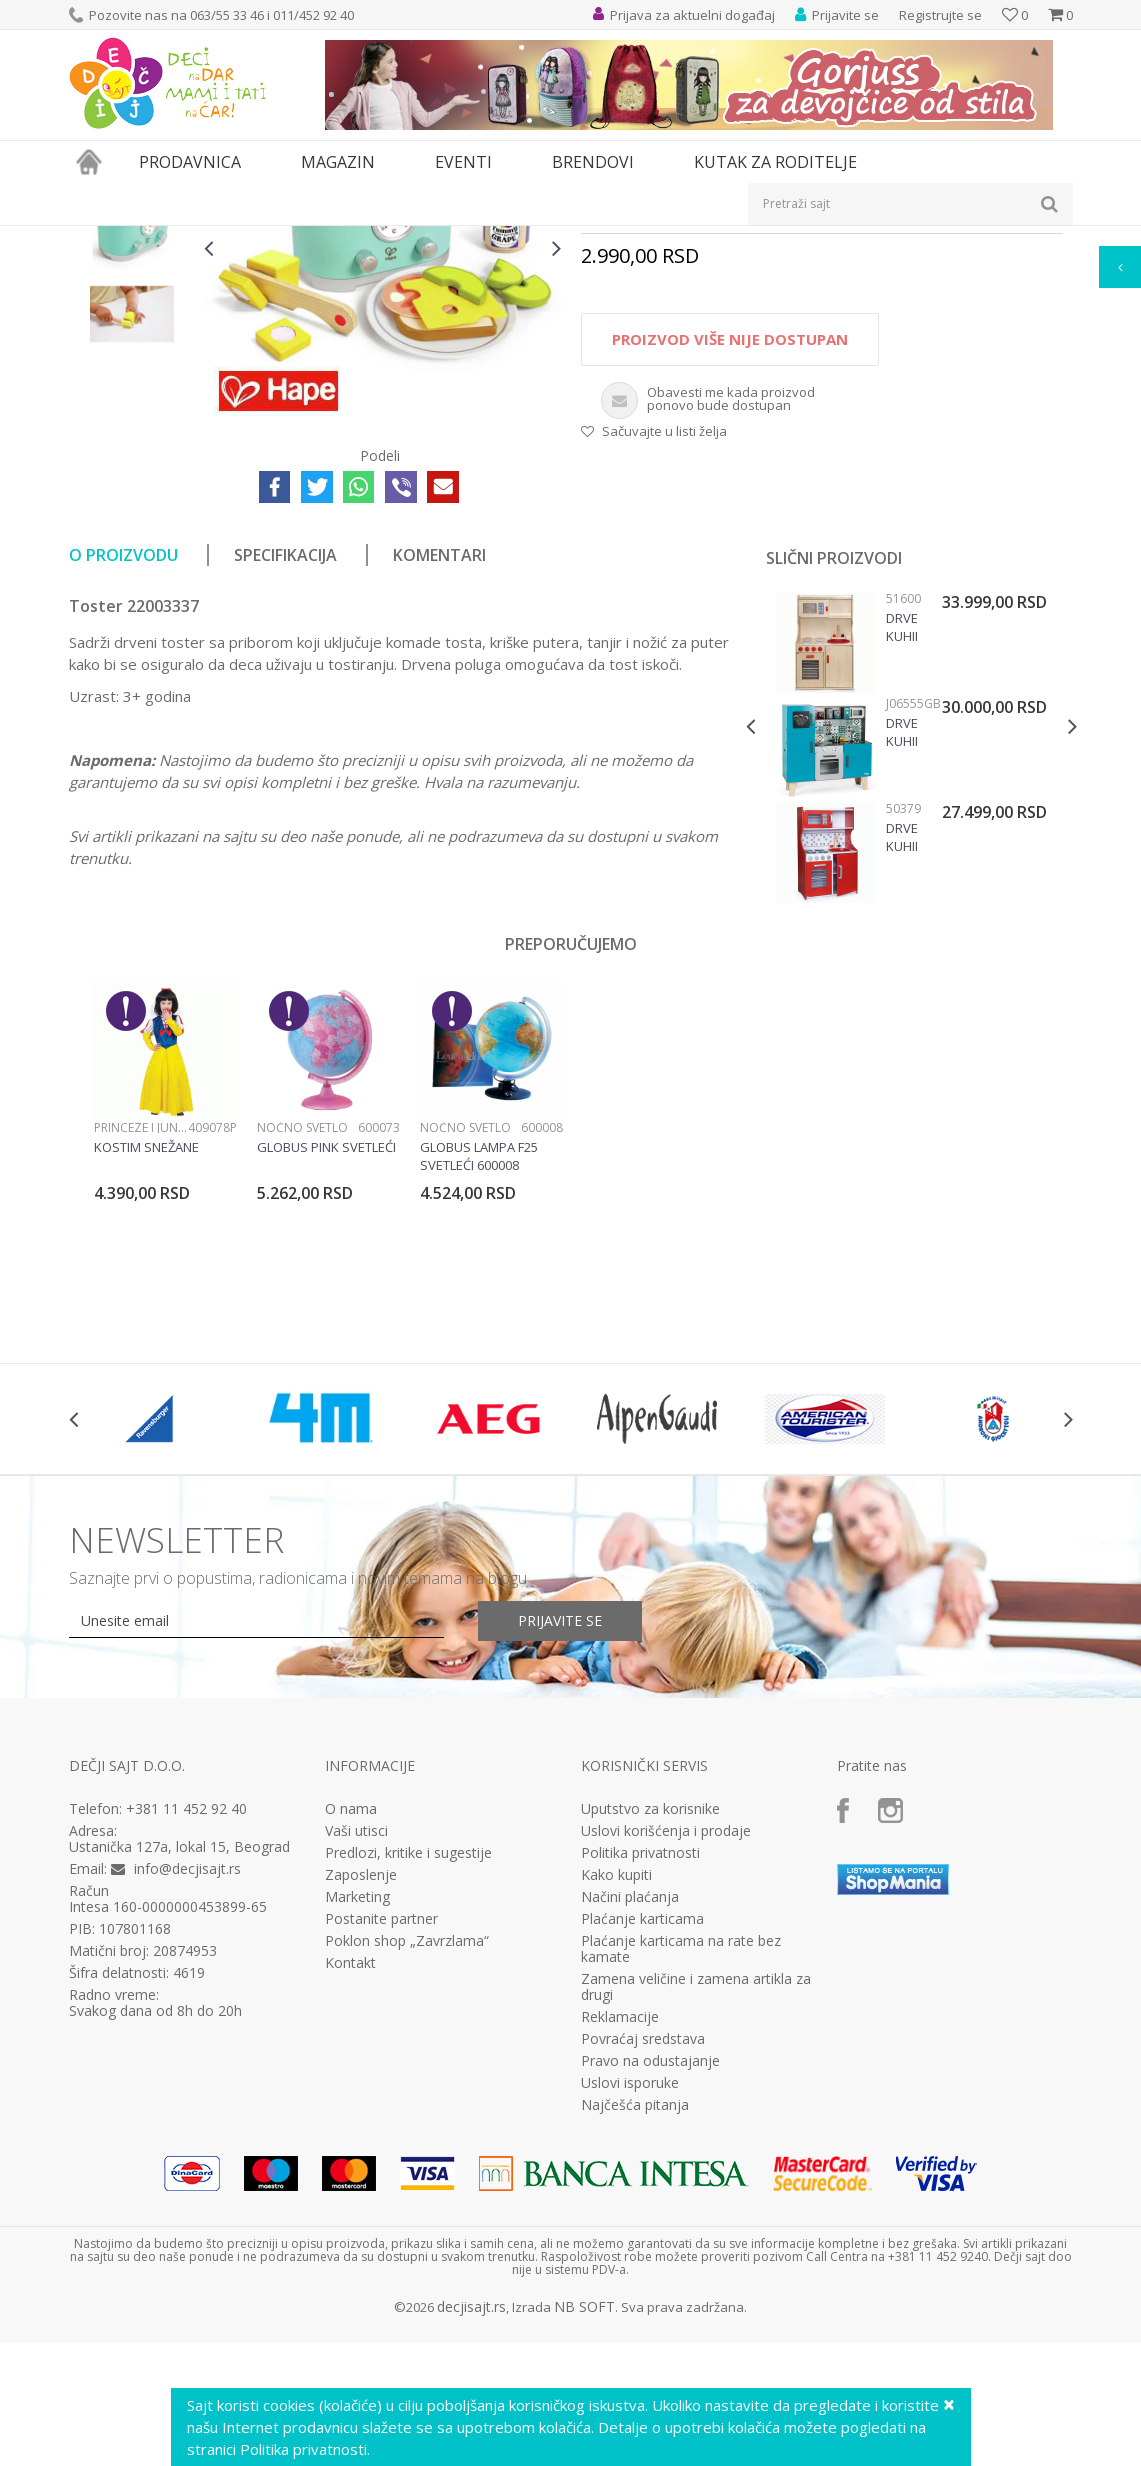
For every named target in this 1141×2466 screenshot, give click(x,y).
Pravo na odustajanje (650, 2287)
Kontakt (350, 2189)
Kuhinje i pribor (484, 238)
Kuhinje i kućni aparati (365, 238)
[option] (132, 368)
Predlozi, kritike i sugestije (408, 2079)
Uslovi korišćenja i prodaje (666, 2057)
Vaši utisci (356, 2057)
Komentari (439, 781)
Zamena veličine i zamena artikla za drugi (696, 2213)
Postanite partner (381, 2145)
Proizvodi (161, 238)
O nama (351, 2035)
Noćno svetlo (302, 1353)
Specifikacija (285, 781)
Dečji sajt (94, 238)
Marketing (357, 2123)
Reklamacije (620, 2243)
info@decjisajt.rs (187, 2094)
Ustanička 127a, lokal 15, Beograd (179, 2072)
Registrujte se (940, 15)
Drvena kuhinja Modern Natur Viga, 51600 (901, 853)
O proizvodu (123, 781)
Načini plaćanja (630, 2123)
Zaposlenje (361, 2101)
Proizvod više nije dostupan (730, 565)
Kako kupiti (616, 2101)
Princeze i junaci (141, 1353)
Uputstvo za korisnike (650, 2035)
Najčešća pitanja (635, 2331)
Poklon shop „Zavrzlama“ (407, 2167)
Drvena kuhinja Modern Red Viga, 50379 (901, 1063)
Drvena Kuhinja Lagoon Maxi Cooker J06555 (901, 958)
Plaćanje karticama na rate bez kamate (681, 2175)
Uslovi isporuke (630, 2309)
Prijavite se (560, 1846)
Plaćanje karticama (642, 2145)
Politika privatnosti (640, 2079)
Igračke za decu (246, 238)
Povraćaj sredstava (643, 2265)
